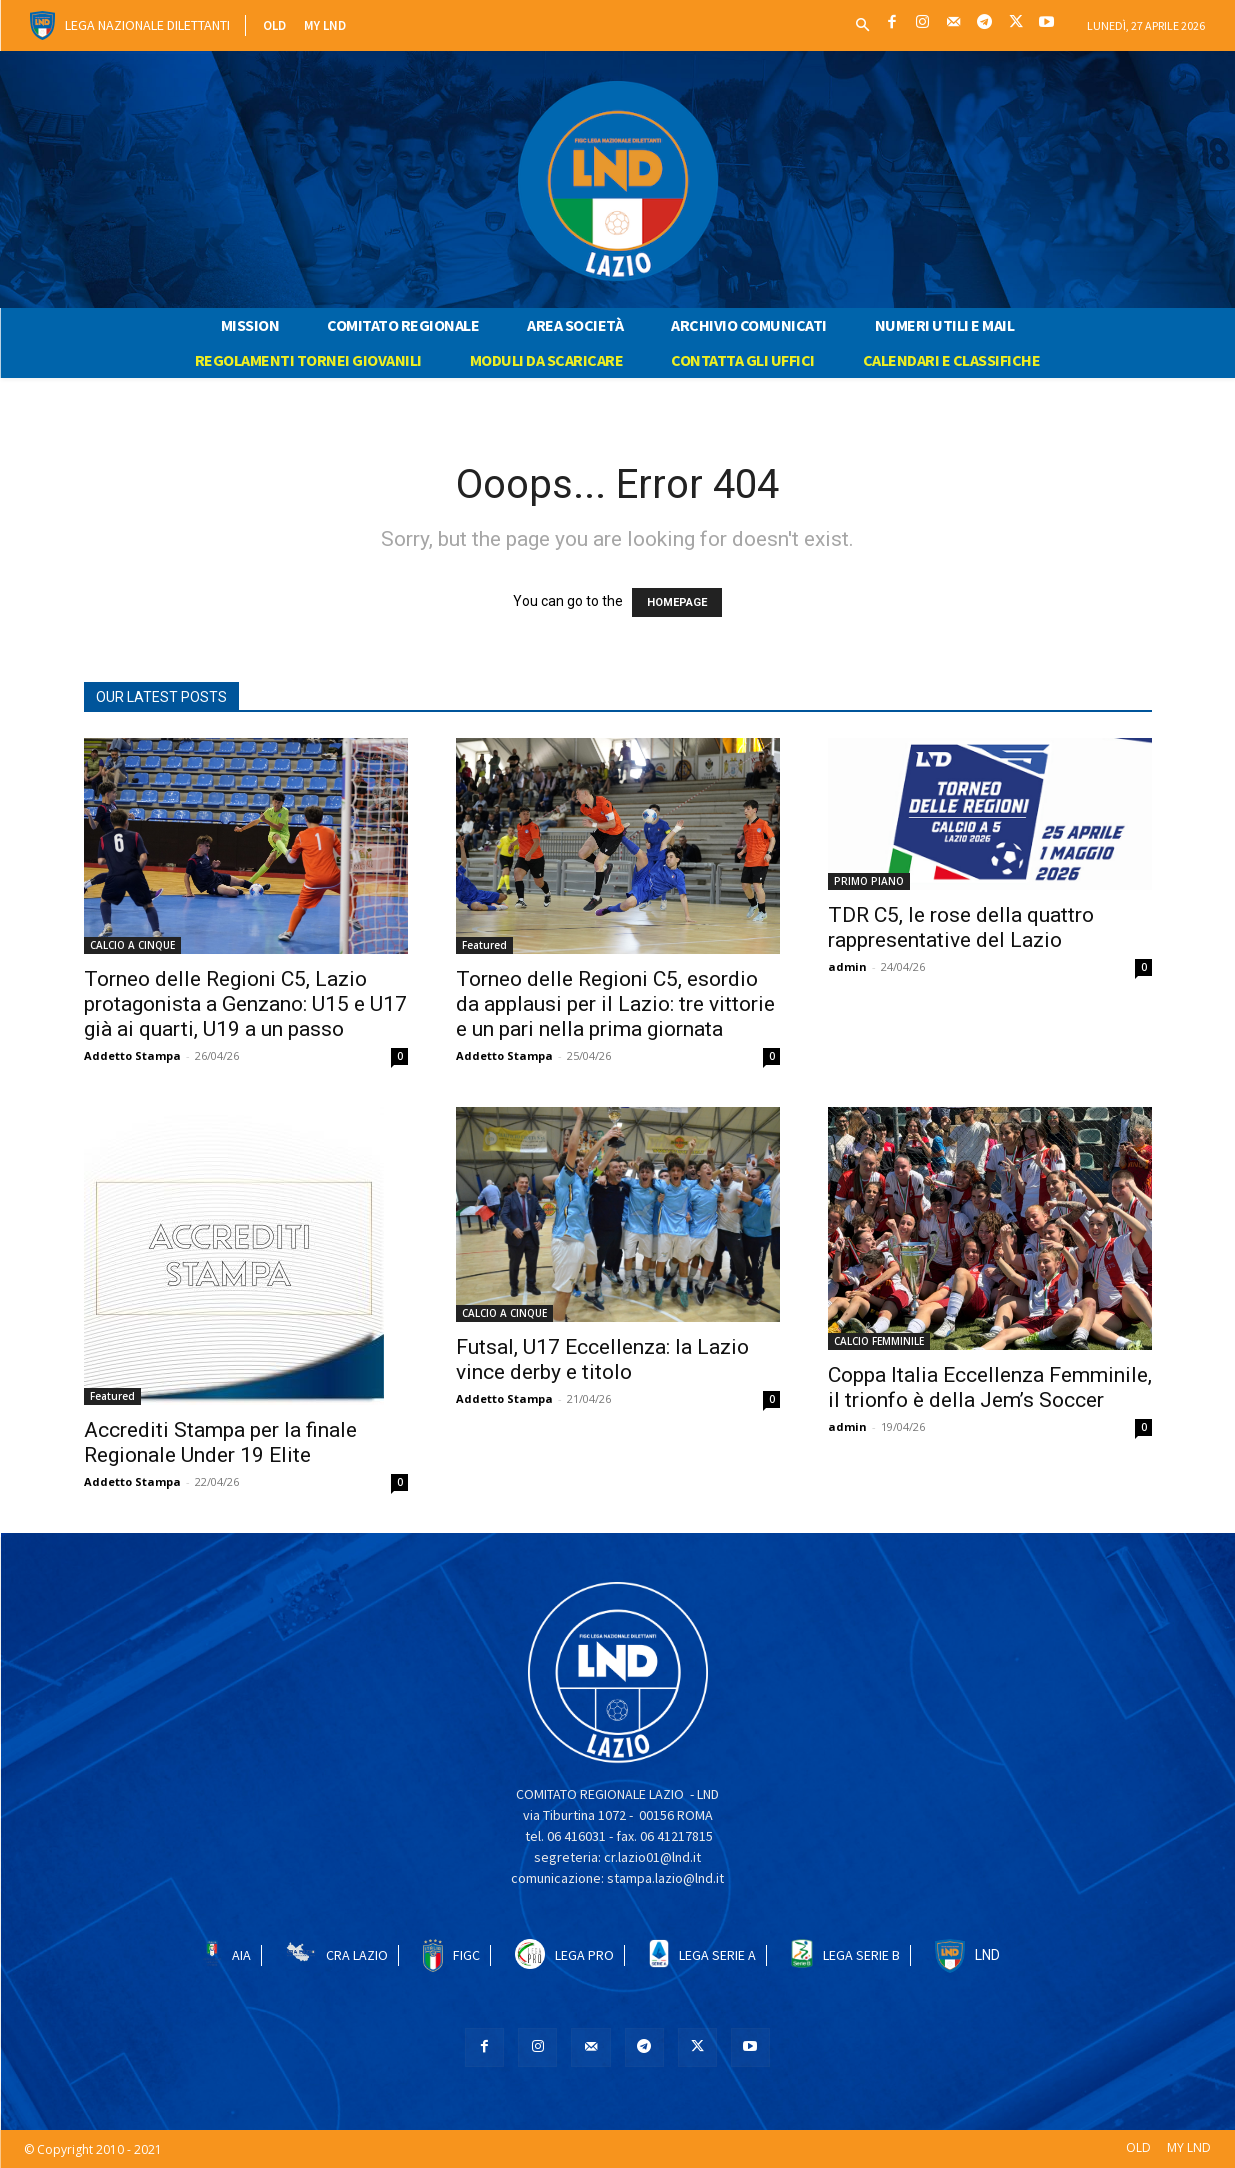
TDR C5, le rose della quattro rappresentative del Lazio (961, 927)
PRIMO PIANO (869, 881)
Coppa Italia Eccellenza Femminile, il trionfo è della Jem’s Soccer (990, 1387)
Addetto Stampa (132, 1055)
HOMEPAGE (677, 602)
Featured (484, 945)
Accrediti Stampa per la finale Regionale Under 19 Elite (220, 1442)
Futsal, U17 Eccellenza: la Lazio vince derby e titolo (602, 1359)
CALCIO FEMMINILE (879, 1341)
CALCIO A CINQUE (132, 945)
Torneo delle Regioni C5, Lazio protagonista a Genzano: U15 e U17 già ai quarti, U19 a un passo (245, 1004)
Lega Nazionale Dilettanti (147, 25)
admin (847, 966)
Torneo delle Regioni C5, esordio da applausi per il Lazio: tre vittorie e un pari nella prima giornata (615, 1004)
